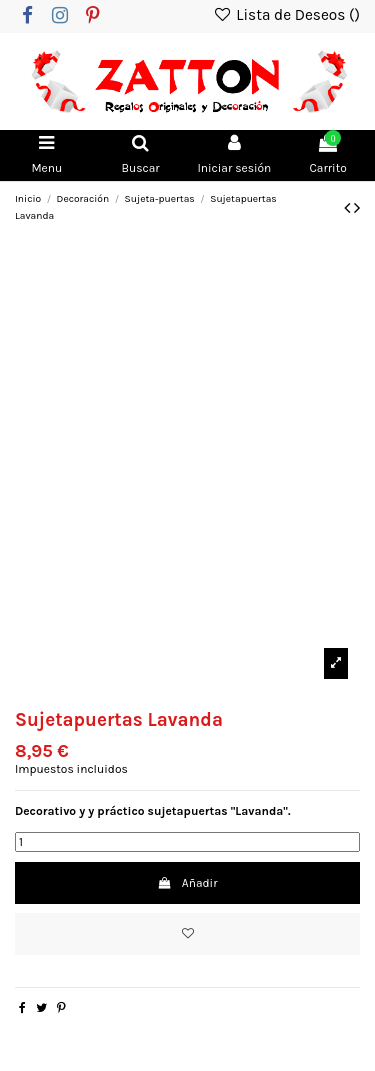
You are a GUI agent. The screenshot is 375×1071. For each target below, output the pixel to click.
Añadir (187, 883)
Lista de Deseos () (286, 15)
